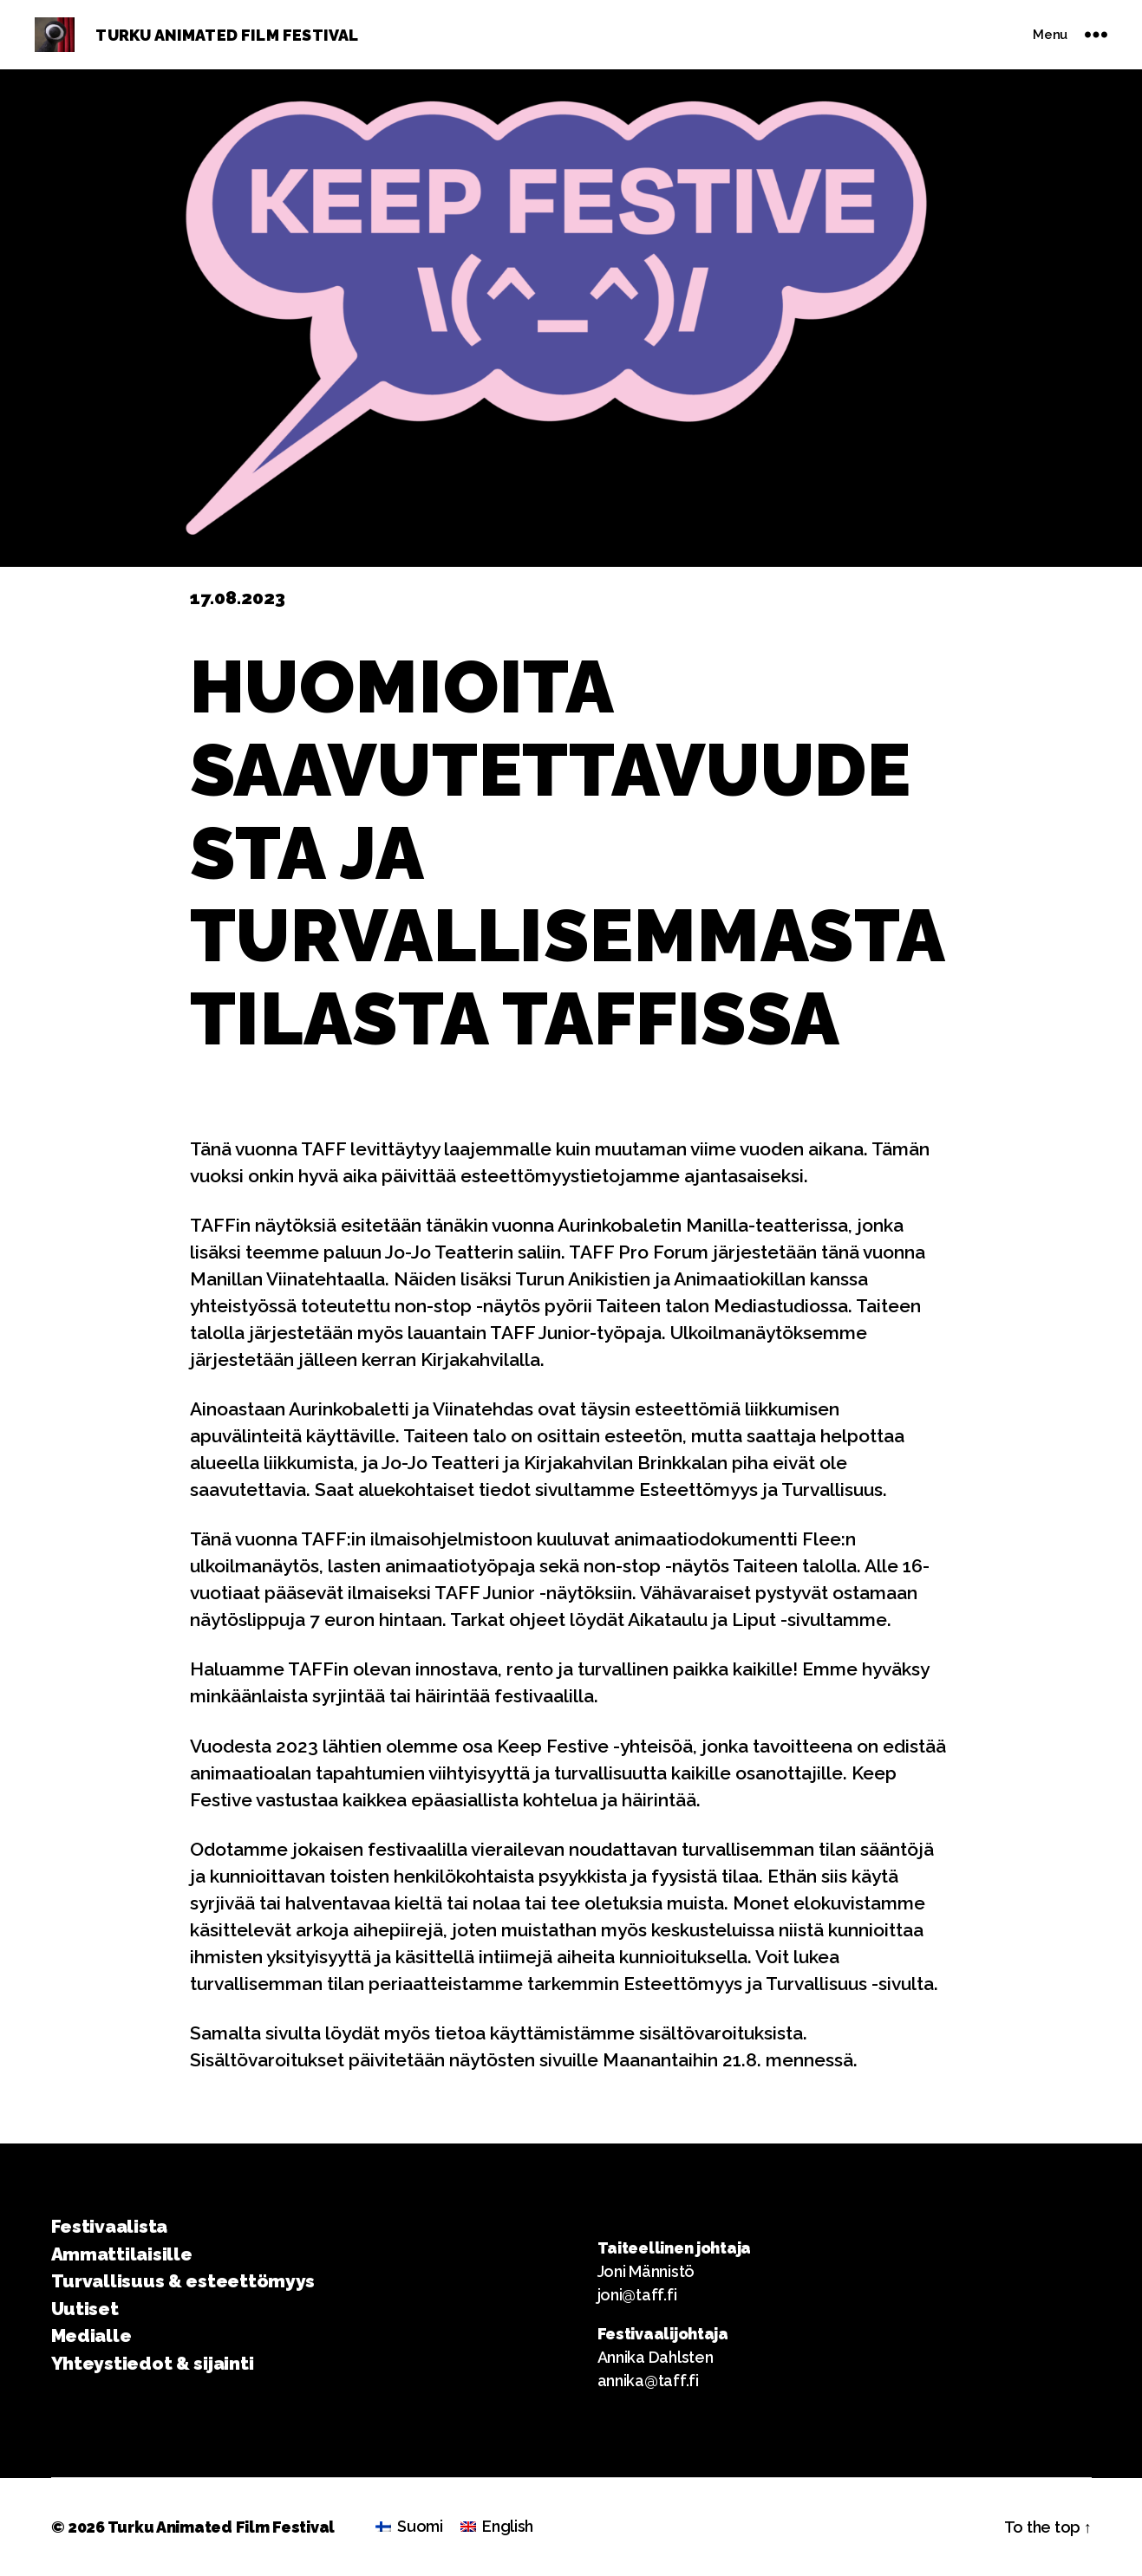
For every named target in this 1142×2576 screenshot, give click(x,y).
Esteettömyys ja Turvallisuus (761, 1489)
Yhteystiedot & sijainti (152, 2363)
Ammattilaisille (122, 2254)
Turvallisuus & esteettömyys (183, 2281)
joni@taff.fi (637, 2295)
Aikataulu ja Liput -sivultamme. (759, 1619)
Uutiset (85, 2308)
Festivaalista (109, 2226)
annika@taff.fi (648, 2380)
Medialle (91, 2335)
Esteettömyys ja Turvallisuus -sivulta (778, 1983)
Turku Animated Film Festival (221, 2527)
